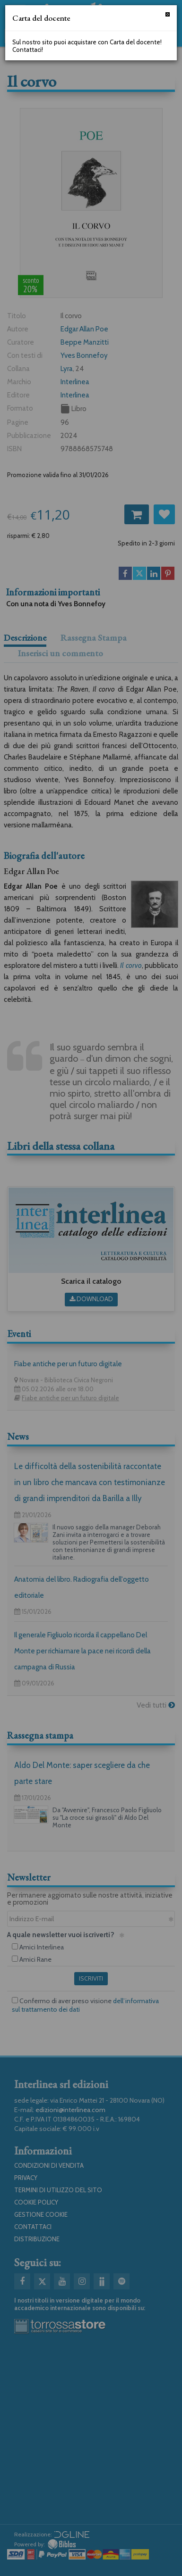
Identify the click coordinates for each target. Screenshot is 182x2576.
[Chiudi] (167, 14)
